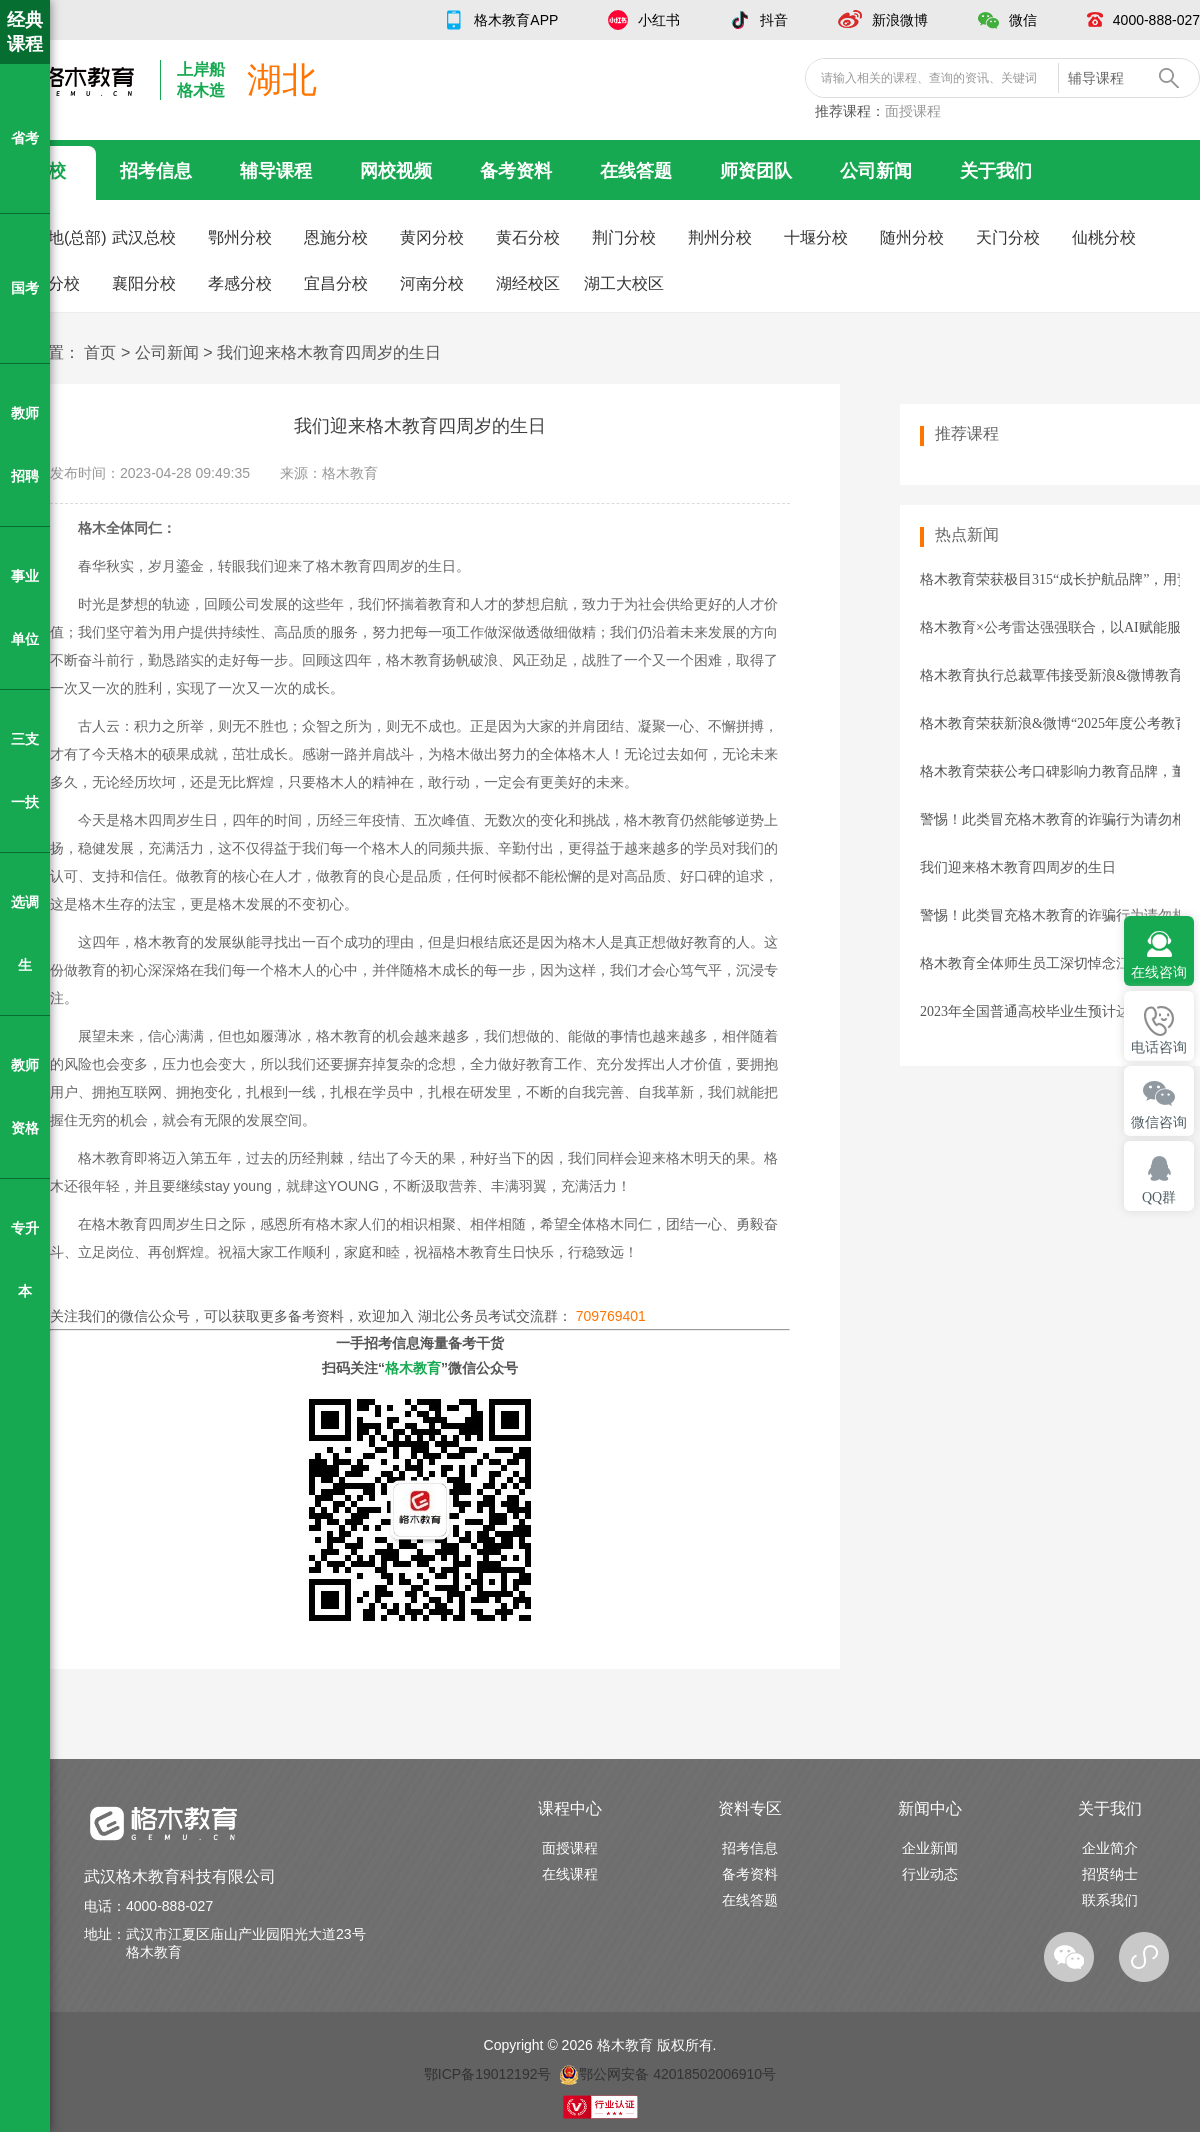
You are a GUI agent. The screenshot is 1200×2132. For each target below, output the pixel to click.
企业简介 (1110, 1848)
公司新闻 (876, 171)
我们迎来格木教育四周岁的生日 (329, 352)
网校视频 (396, 171)
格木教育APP (516, 20)
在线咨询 (1159, 972)
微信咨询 (1159, 1122)
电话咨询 (1159, 1047)
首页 (100, 352)
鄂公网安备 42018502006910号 (667, 2074)
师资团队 (756, 171)
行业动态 (930, 1874)
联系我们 (1110, 1900)
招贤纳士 (1110, 1874)
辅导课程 (276, 171)
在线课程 (570, 1874)
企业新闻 (930, 1848)
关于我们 (996, 171)
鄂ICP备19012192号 (488, 2074)
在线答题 (636, 171)
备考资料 (516, 171)
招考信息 (156, 171)
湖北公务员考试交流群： (532, 1316)
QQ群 (1159, 1197)
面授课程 (913, 111)
